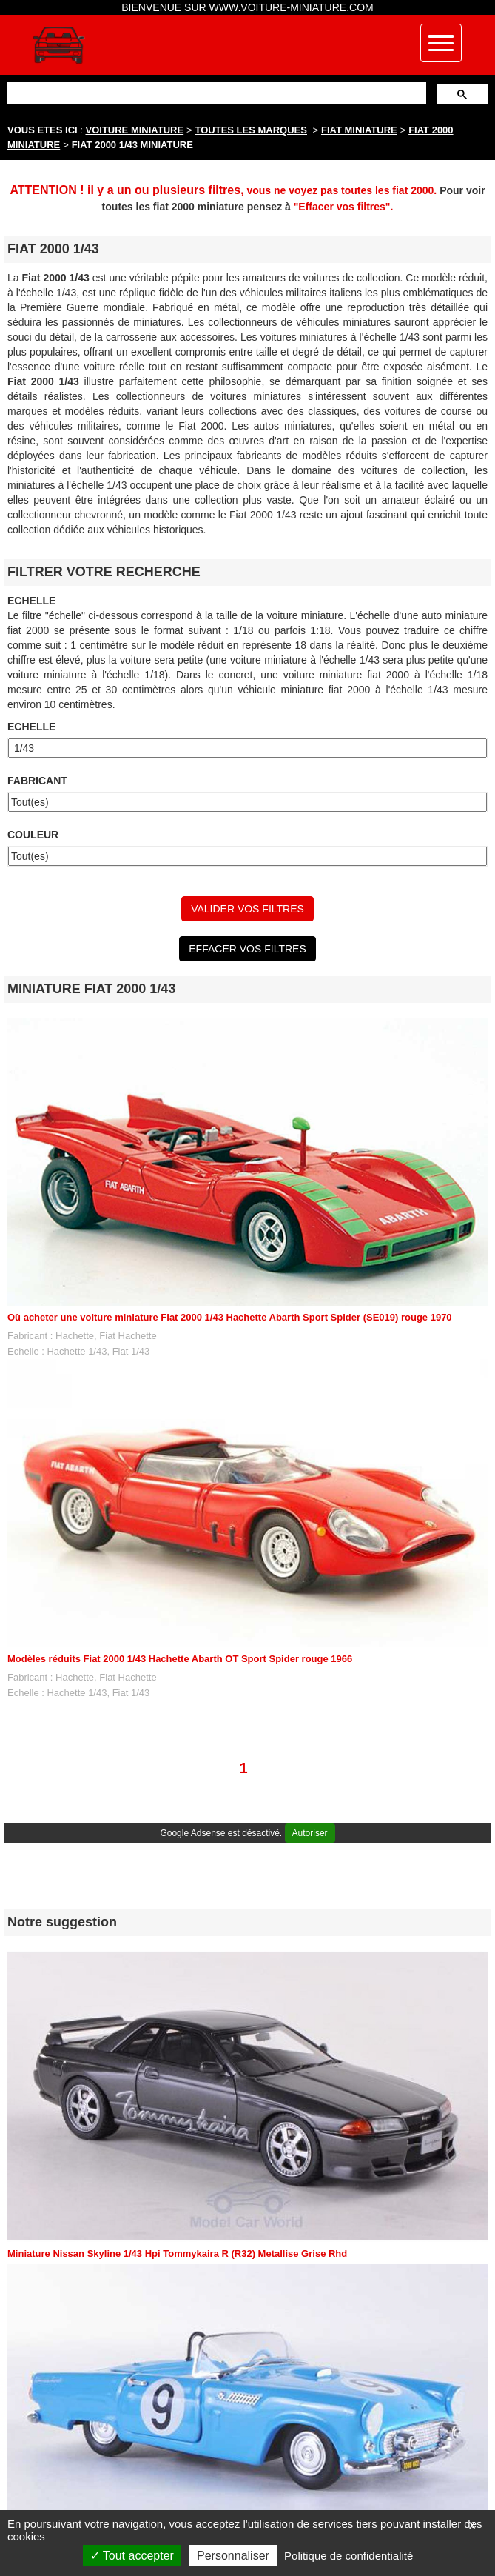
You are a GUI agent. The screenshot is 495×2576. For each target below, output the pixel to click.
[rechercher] (215, 93)
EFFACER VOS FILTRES (247, 949)
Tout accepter (132, 2555)
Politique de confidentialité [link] (348, 2555)
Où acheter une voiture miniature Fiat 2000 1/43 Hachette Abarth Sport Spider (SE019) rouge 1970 (229, 1317)
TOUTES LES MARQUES (251, 130)
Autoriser (310, 1833)
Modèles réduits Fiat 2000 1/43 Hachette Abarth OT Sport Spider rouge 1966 (179, 1658)
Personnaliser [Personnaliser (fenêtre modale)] (233, 2555)
